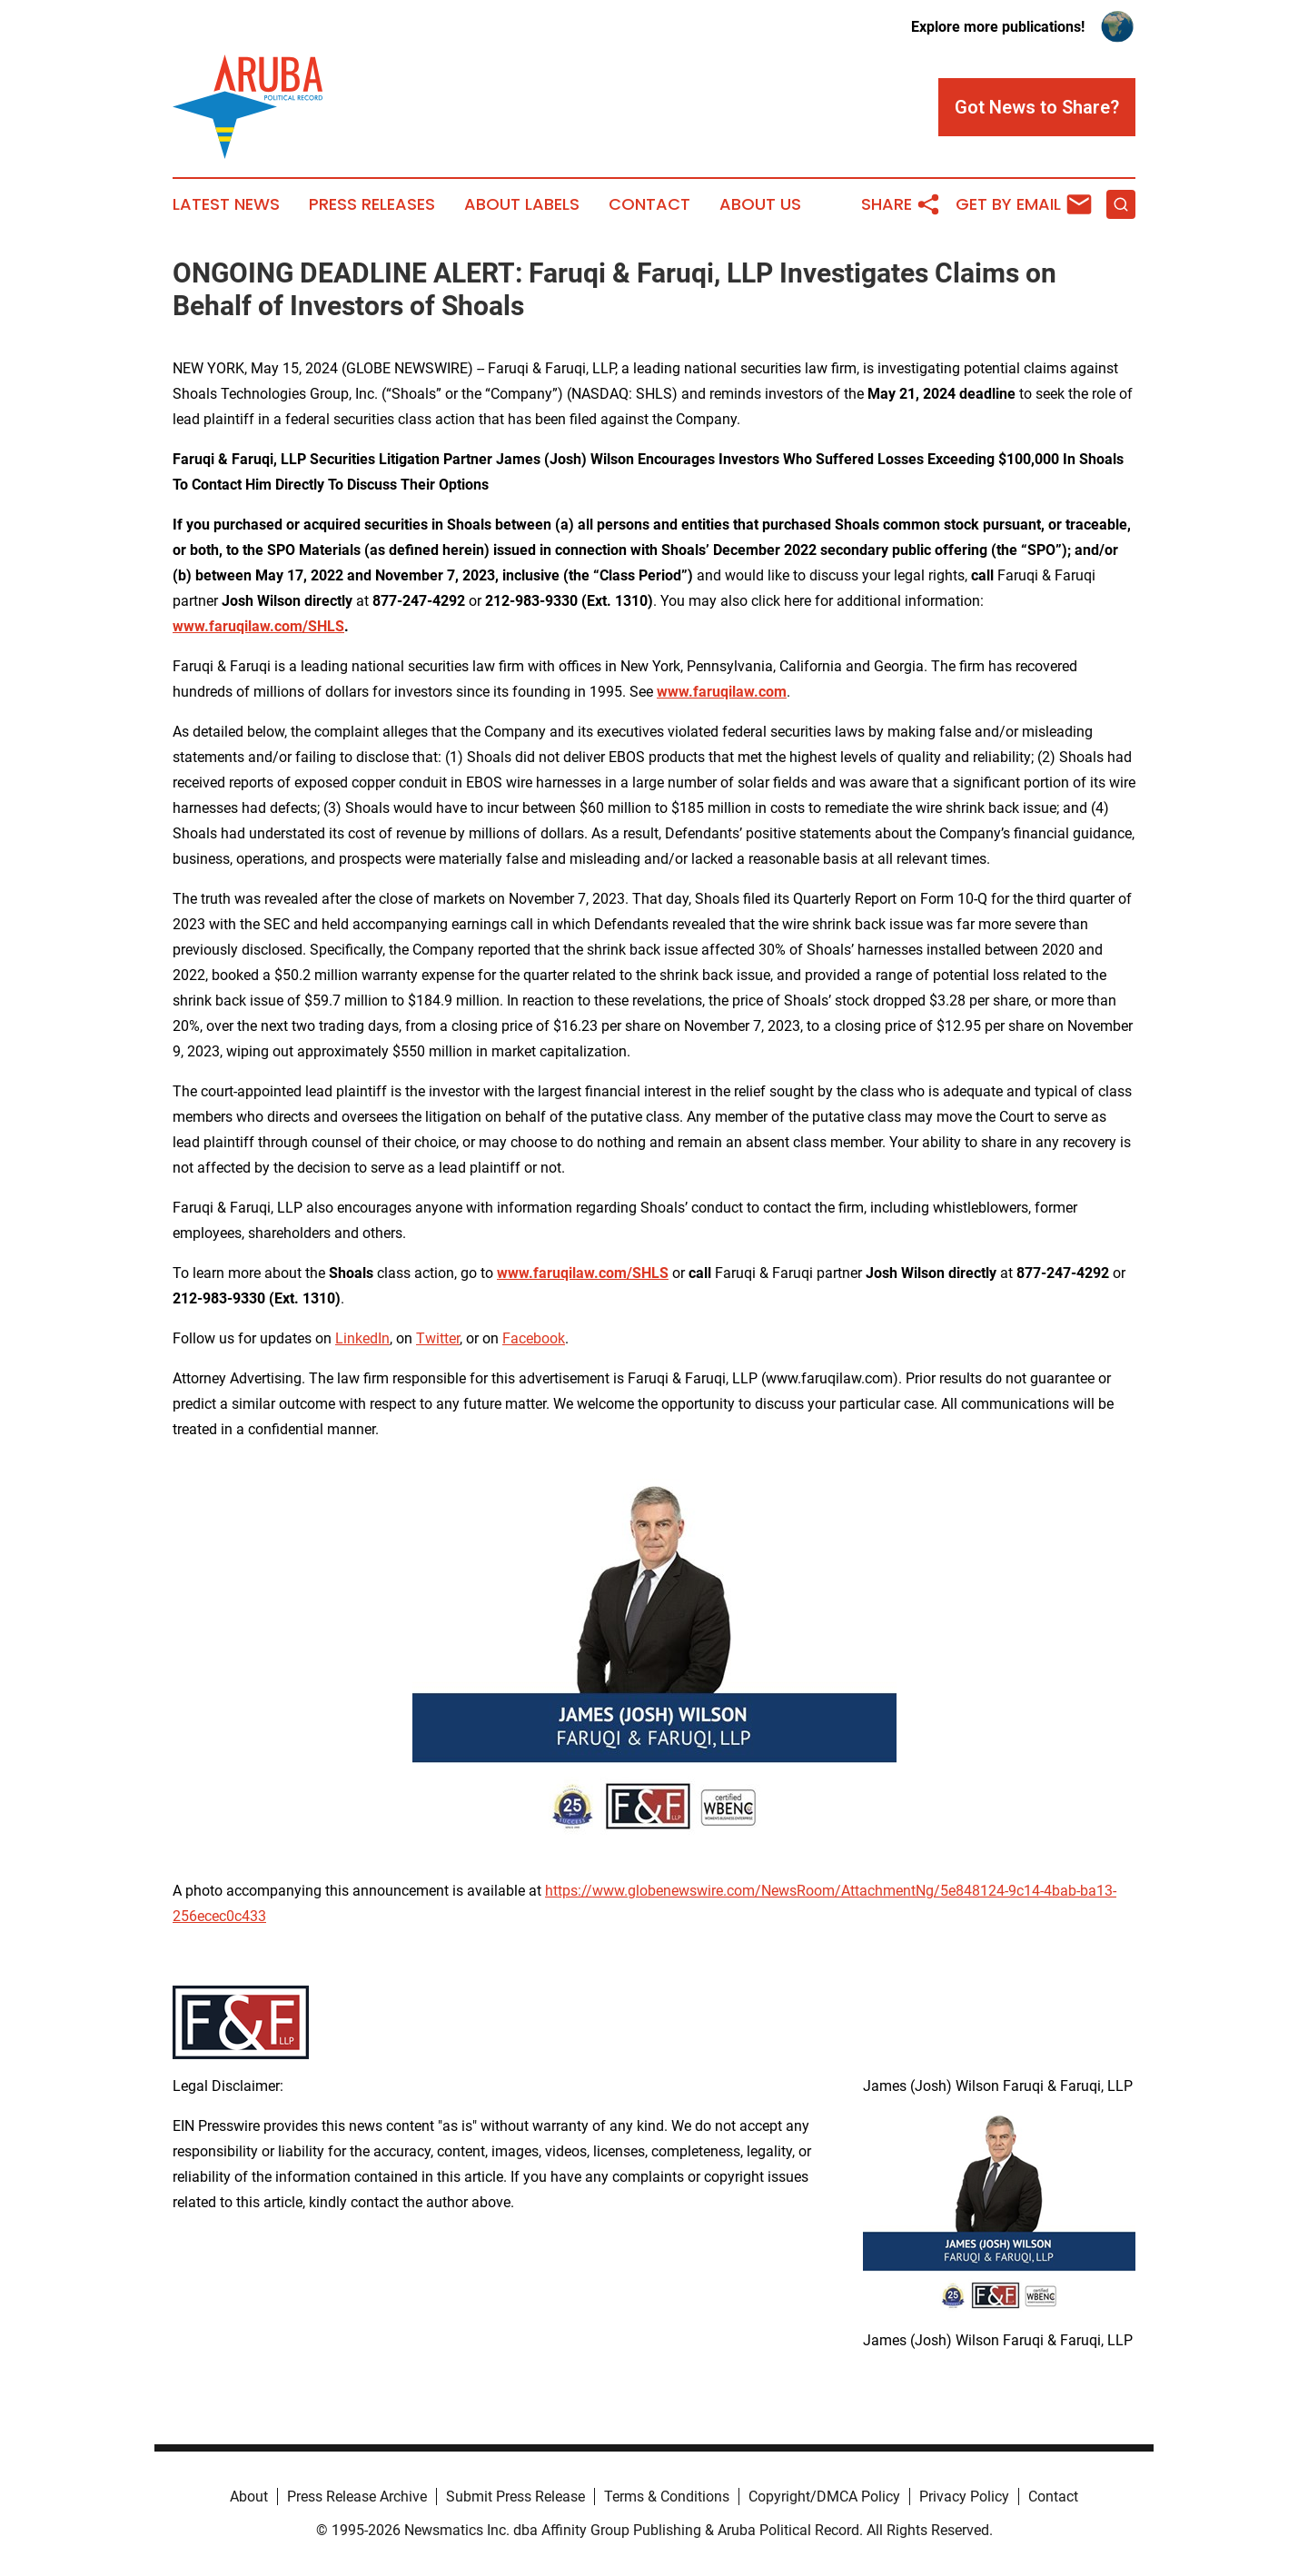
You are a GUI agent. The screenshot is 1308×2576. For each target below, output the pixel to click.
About (249, 2496)
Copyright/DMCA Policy (824, 2496)
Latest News (226, 204)
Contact (649, 204)
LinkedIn (362, 1338)
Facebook (533, 1338)
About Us (760, 204)
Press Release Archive (357, 2496)
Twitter (438, 1338)
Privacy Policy (964, 2496)
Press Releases (372, 204)
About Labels (522, 204)
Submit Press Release (515, 2496)
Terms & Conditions (666, 2496)
